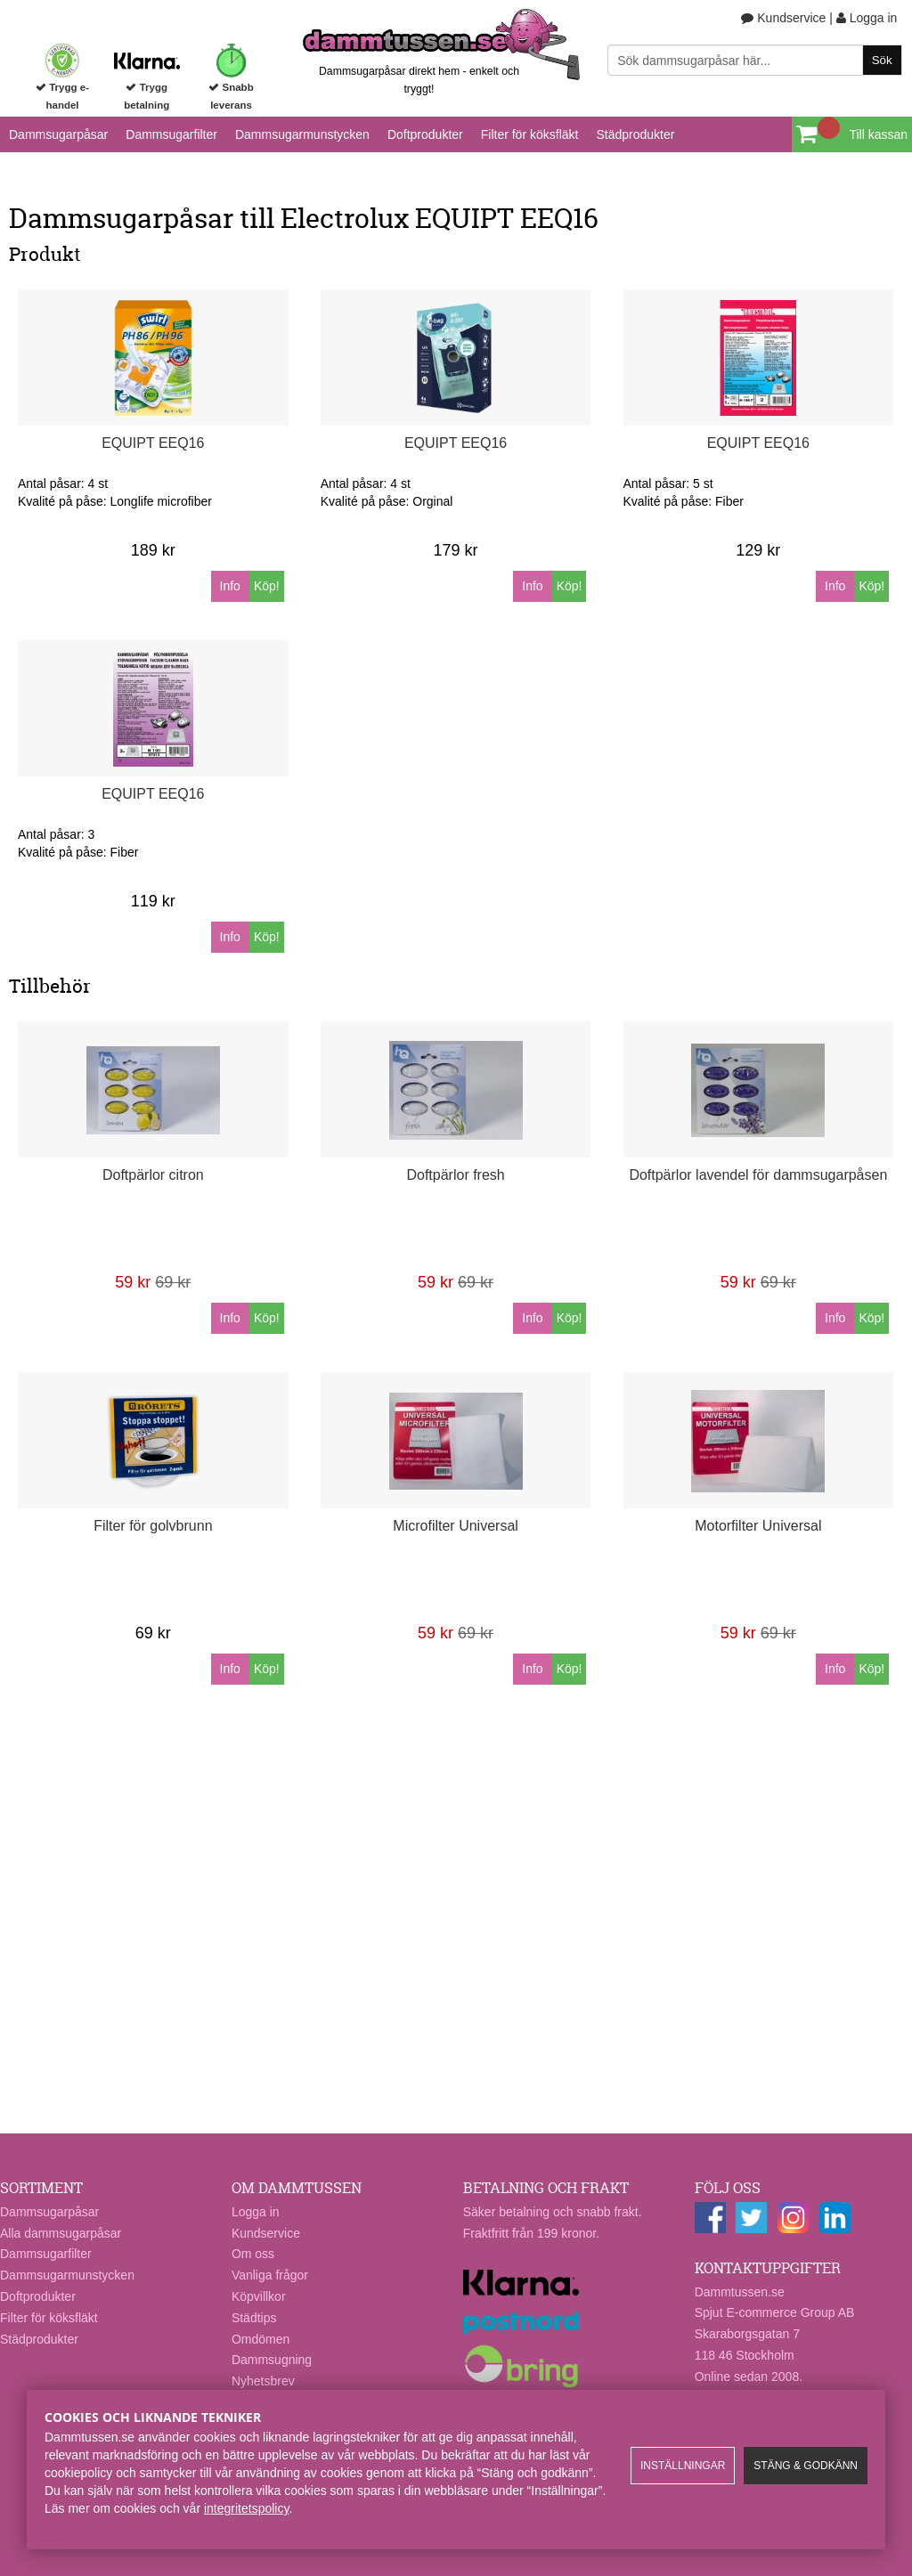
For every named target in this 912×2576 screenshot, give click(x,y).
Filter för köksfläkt (530, 134)
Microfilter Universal (455, 1525)
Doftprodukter (425, 134)
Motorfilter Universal (758, 1525)
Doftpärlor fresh (455, 1174)
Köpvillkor (259, 2296)
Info (230, 586)
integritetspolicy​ (246, 2508)
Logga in (867, 18)
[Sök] (754, 60)
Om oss (253, 2254)
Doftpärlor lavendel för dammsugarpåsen (758, 1174)
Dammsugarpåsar (58, 134)
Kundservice (783, 18)
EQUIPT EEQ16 (153, 443)
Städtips (254, 2318)
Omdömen (260, 2339)
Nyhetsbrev (263, 2381)
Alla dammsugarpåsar (60, 2233)
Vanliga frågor (270, 2275)
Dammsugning (272, 2360)
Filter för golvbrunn (153, 1525)
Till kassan (878, 134)
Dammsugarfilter (171, 134)
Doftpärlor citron (153, 1174)
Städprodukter (635, 134)
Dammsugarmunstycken (302, 134)
